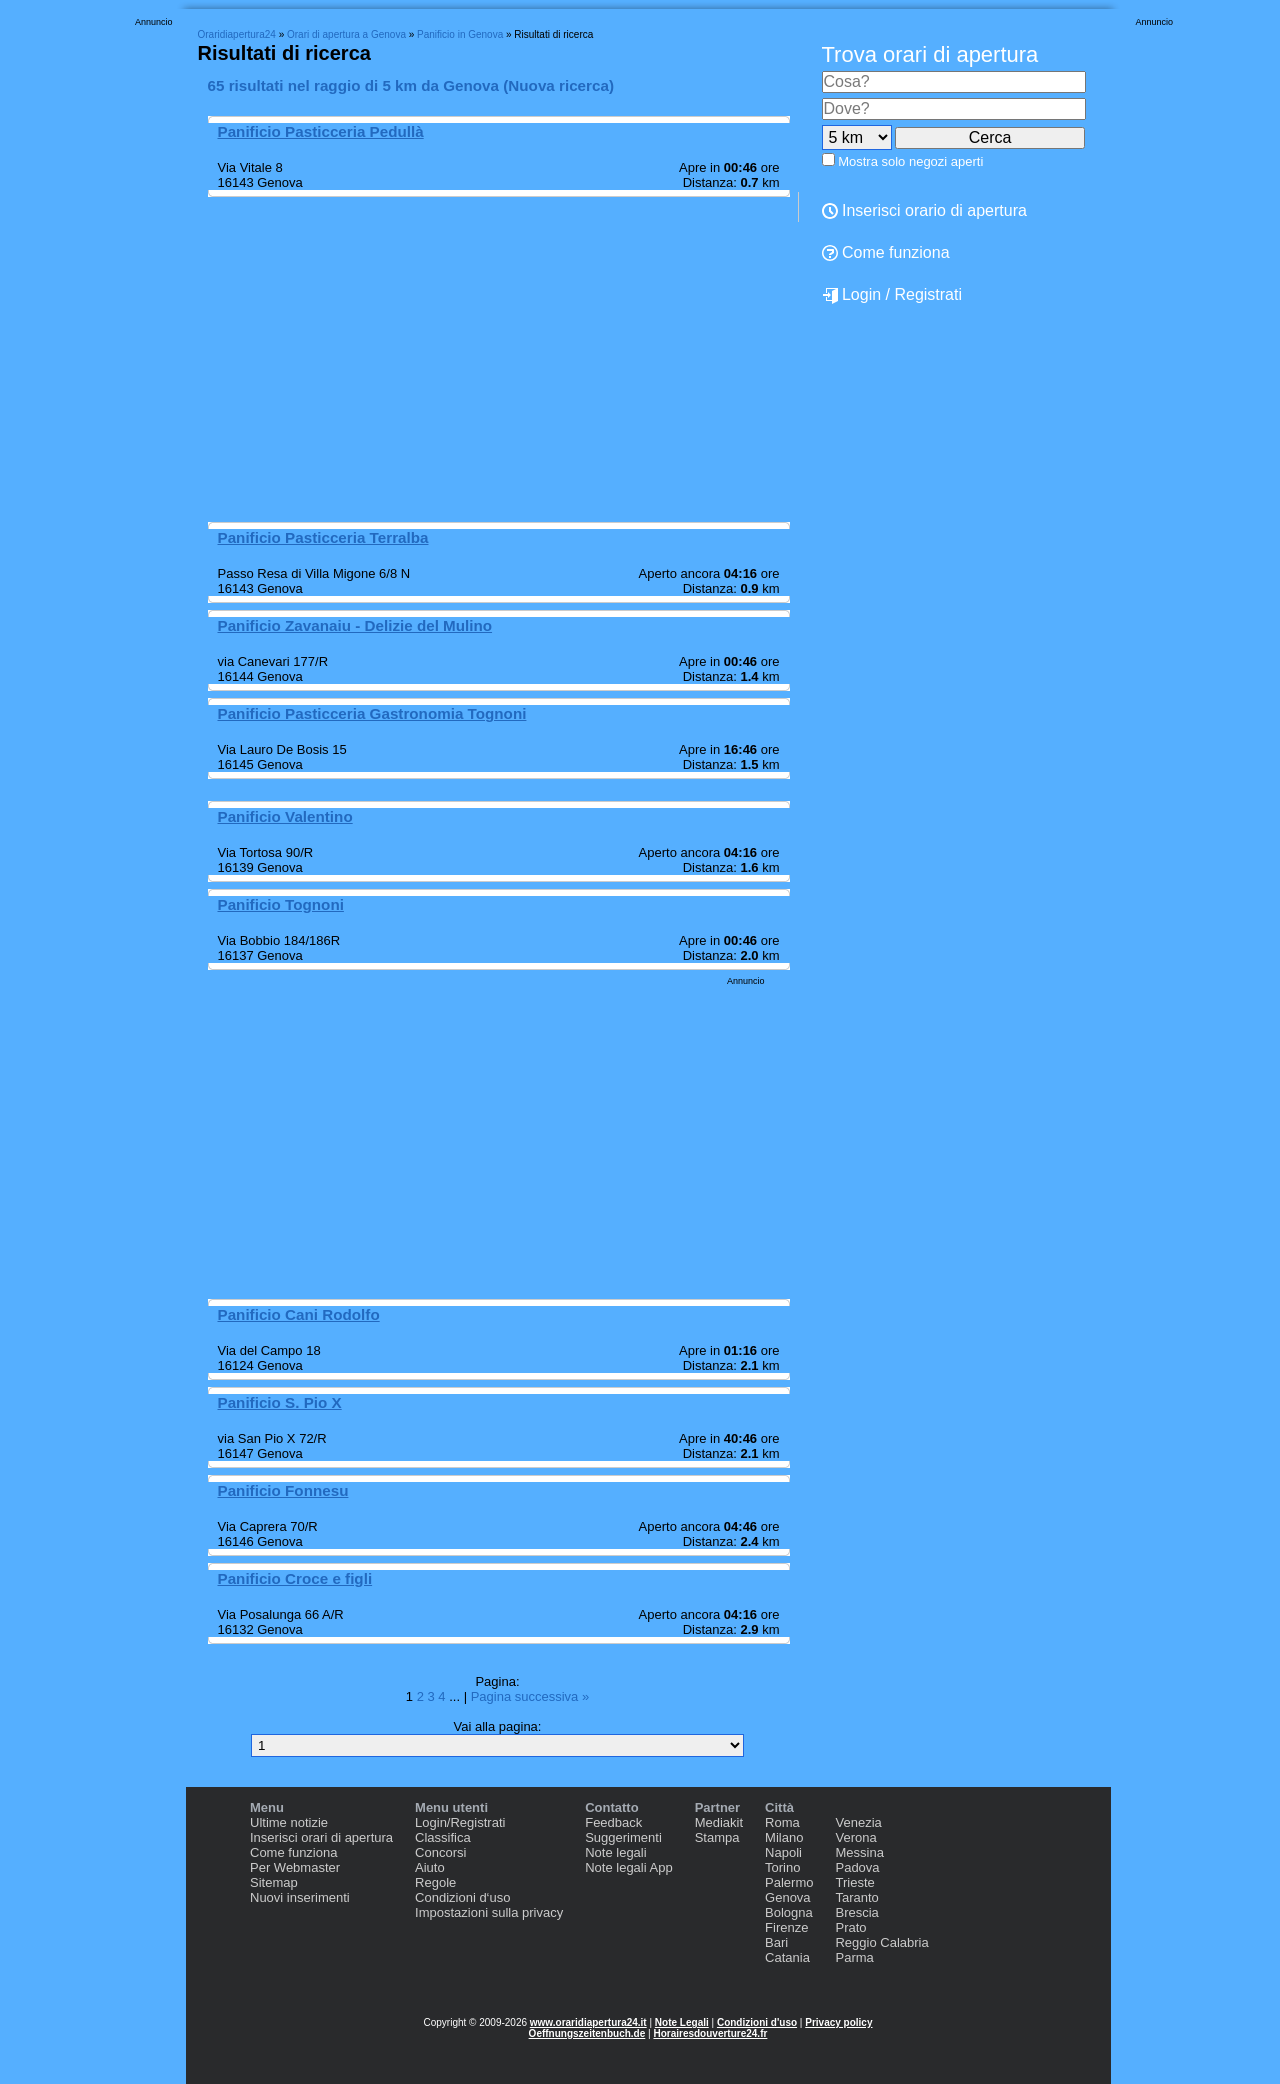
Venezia (858, 1822)
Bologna (789, 1912)
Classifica (443, 1837)
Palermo (789, 1882)
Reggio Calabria (881, 1942)
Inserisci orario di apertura (924, 210)
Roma (782, 1822)
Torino (782, 1867)
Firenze (786, 1927)
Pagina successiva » (530, 1696)
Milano (784, 1837)
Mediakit (719, 1822)
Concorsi (440, 1852)
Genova (788, 1897)
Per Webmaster (295, 1867)
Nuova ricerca (558, 85)
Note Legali (682, 2022)
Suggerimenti (623, 1837)
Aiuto (430, 1867)
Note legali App (628, 1867)
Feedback (613, 1822)
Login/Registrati (460, 1822)
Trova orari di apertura (930, 54)
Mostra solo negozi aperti (910, 161)
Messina (859, 1852)
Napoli (783, 1852)
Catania (787, 1957)
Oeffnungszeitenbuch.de (587, 2033)
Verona (855, 1837)
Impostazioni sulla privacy (489, 1912)
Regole (435, 1882)
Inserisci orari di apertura (321, 1837)
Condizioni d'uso (757, 2022)
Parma (854, 1957)
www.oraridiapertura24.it (588, 2022)
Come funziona (886, 252)
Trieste (854, 1882)
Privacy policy (838, 2022)
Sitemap (274, 1882)
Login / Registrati (892, 295)
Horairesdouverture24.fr (710, 2033)
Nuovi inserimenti (300, 1897)
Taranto (856, 1897)
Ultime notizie (289, 1822)
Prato (850, 1927)
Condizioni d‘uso (462, 1897)
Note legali (615, 1852)
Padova (857, 1867)
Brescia (856, 1912)
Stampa (717, 1837)
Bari (776, 1942)
